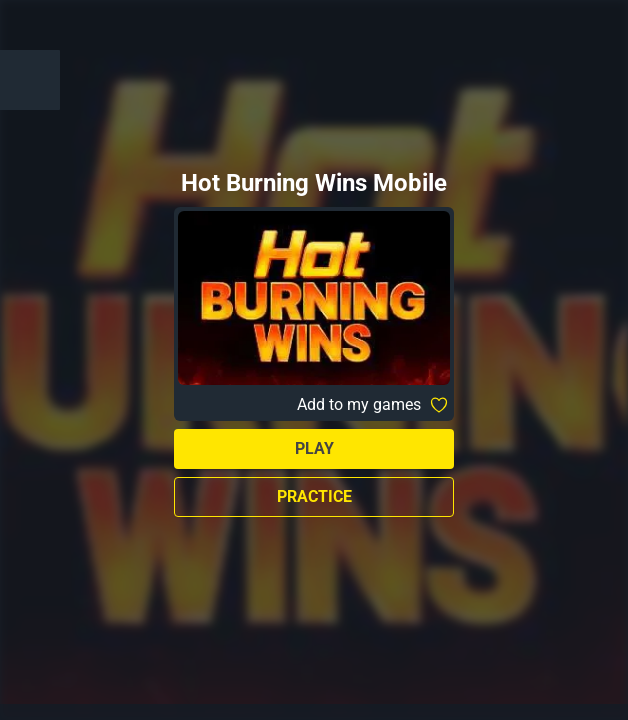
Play (314, 448)
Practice (314, 496)
